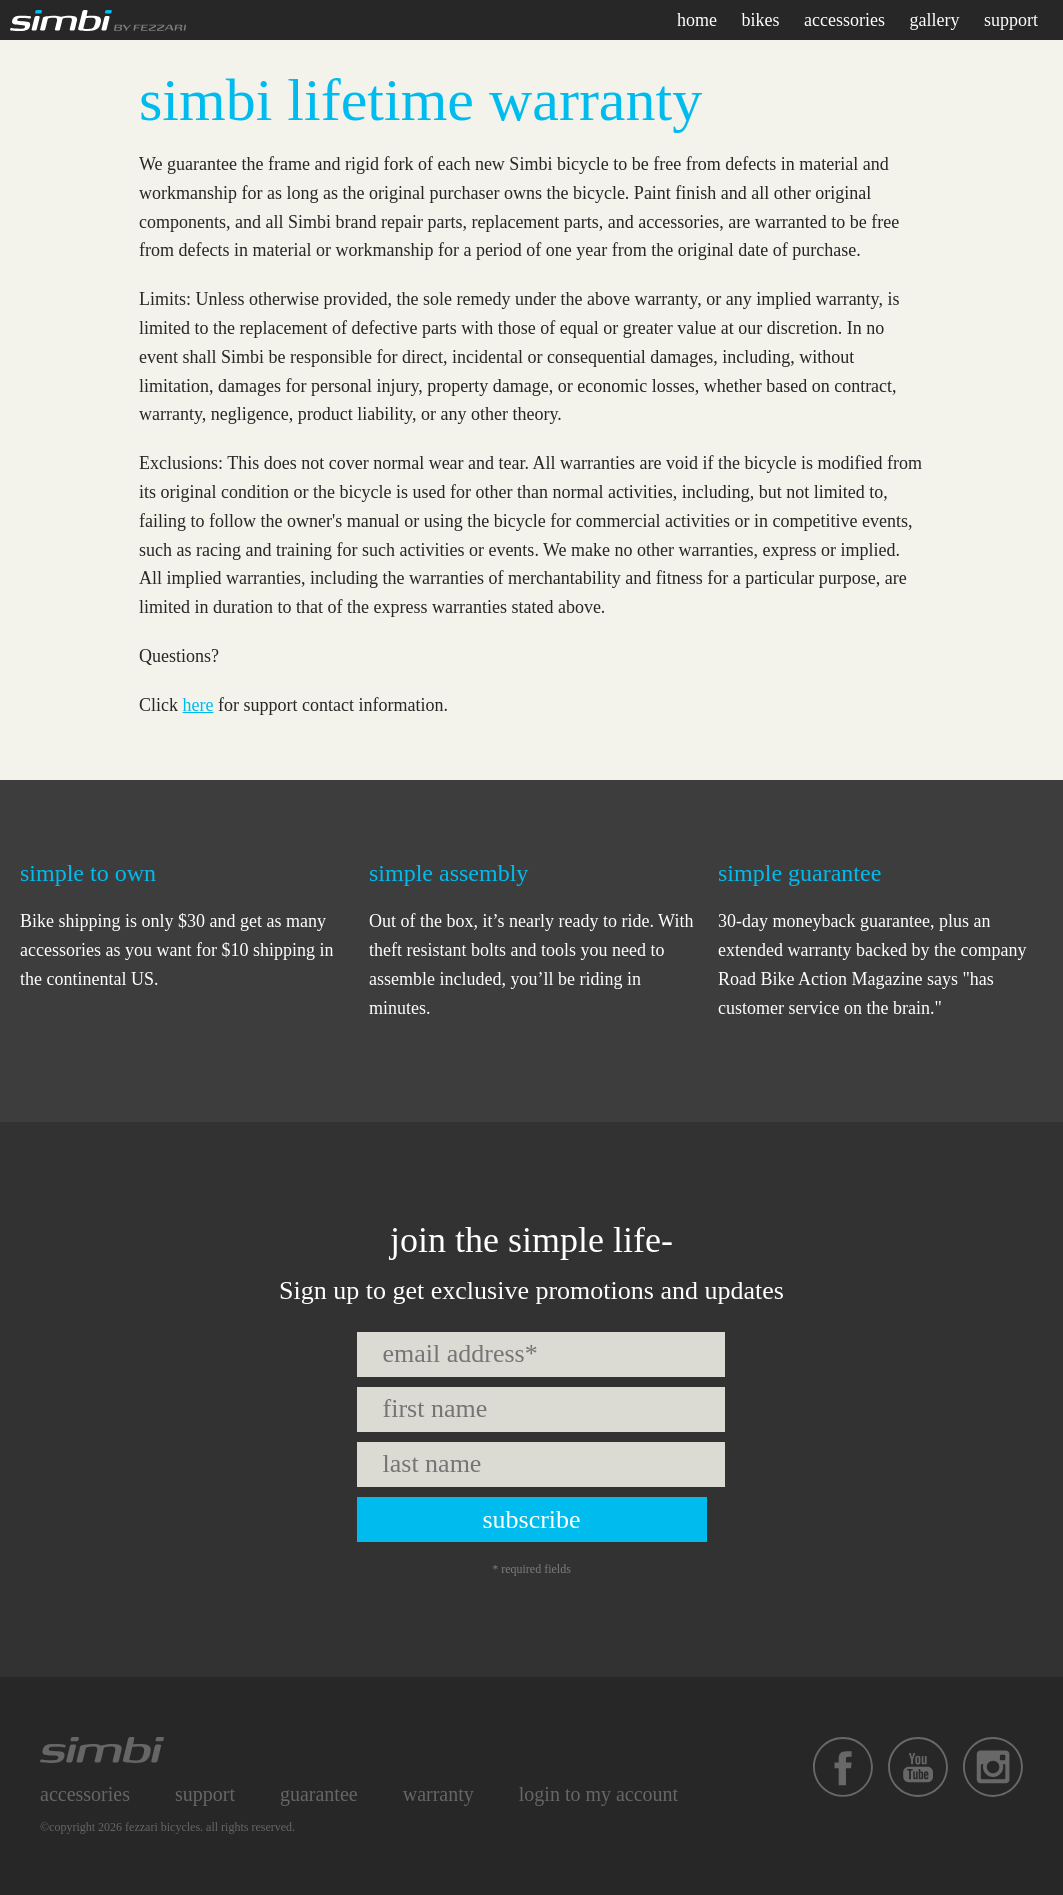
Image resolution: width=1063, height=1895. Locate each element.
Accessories (85, 1794)
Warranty (438, 1794)
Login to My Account (598, 1794)
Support (205, 1794)
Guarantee (319, 1794)
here (198, 705)
